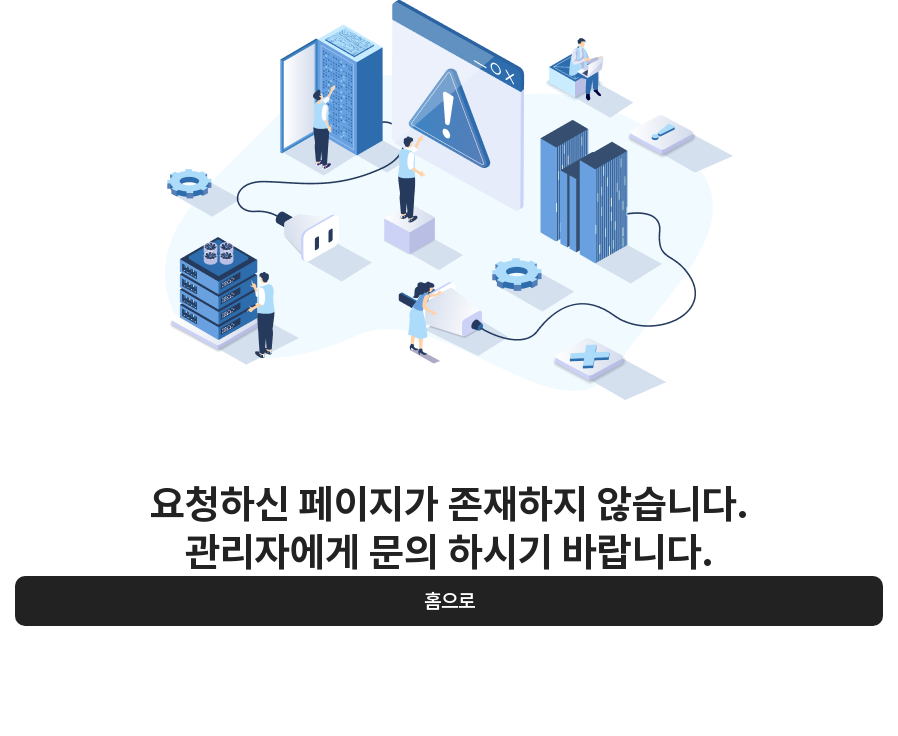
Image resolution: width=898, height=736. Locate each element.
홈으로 (449, 601)
